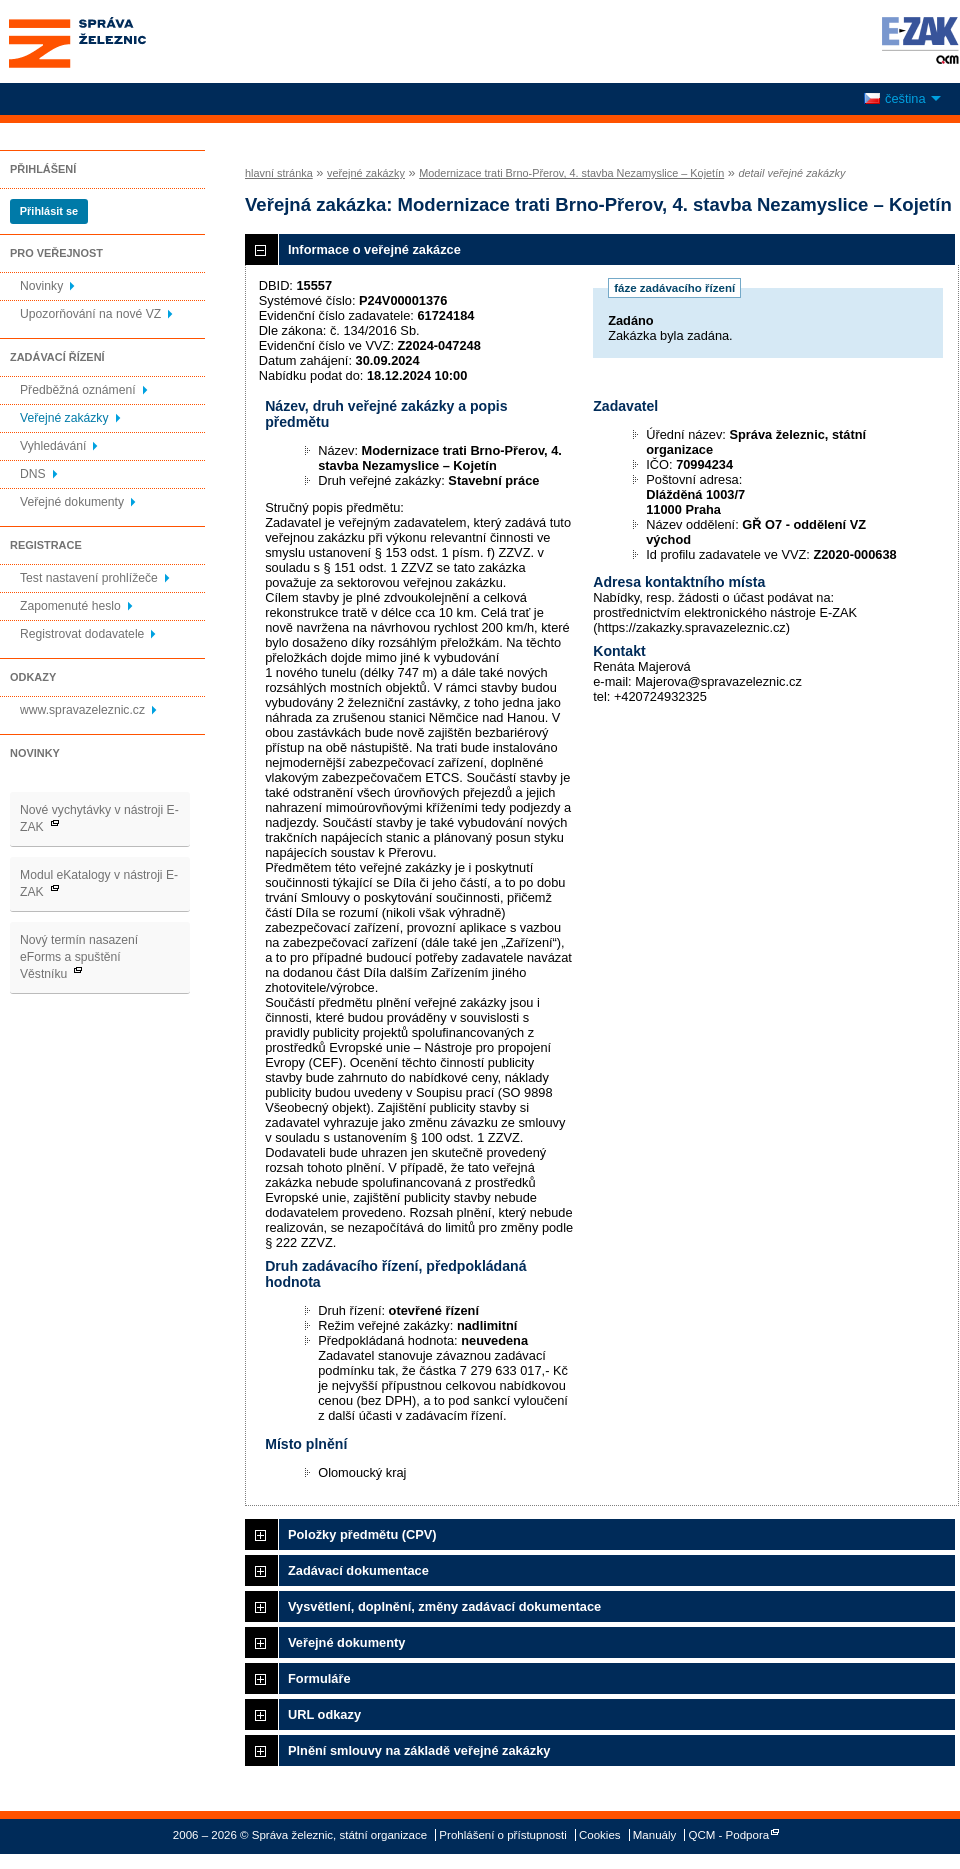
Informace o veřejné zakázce (374, 249)
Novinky (41, 286)
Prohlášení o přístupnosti (502, 1835)
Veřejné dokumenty (72, 502)
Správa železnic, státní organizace (114, 41)
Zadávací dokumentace (358, 1570)
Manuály (655, 1835)
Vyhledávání (53, 446)
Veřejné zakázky (64, 418)
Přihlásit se (49, 211)
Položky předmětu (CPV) (362, 1534)
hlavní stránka (279, 173)
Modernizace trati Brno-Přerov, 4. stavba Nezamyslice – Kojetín (571, 173)
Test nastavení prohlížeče (89, 578)
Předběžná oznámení (78, 390)
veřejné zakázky (366, 173)
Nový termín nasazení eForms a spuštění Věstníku (79, 957)
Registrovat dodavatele (82, 634)
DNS (33, 474)
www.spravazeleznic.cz (82, 710)
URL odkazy (324, 1714)
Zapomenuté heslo (70, 606)
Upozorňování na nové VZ (90, 314)
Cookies (600, 1835)
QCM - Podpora (729, 1835)
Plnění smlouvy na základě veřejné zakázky (419, 1750)
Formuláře (319, 1678)
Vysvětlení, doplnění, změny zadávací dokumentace (444, 1606)
